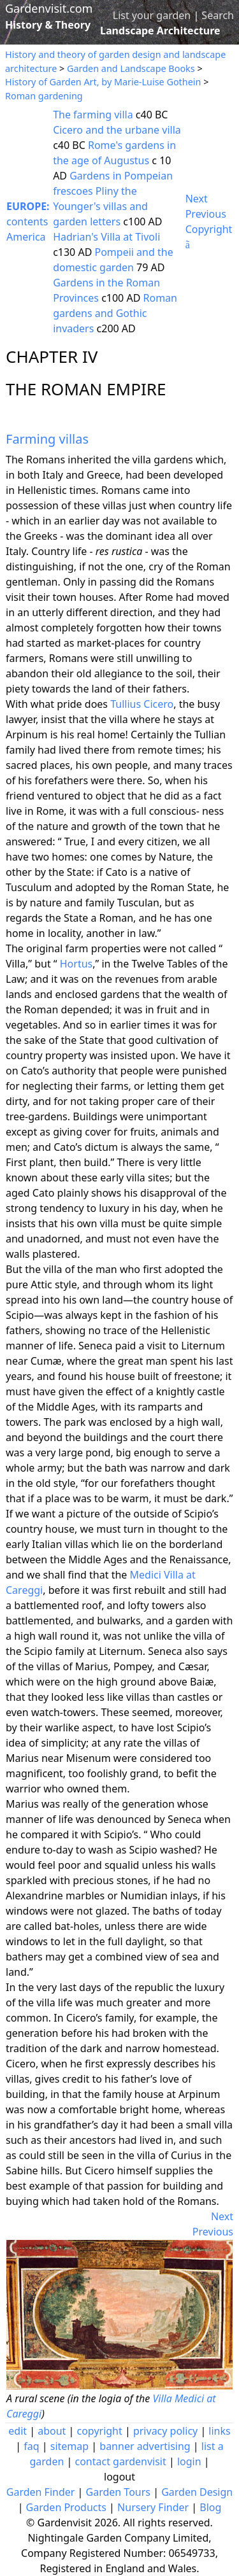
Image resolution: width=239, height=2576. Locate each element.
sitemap (69, 2446)
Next (196, 199)
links (219, 2431)
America (26, 237)
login (189, 2461)
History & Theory (48, 25)
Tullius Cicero (141, 704)
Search (217, 15)
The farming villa (93, 115)
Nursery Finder (153, 2507)
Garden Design (197, 2492)
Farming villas (47, 438)
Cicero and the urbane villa (117, 130)
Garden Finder (40, 2492)
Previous (205, 214)
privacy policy (165, 2431)
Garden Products (66, 2507)
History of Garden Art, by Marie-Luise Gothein (103, 82)
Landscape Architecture (160, 31)
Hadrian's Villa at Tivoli (106, 237)
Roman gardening (44, 96)
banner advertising (144, 2446)
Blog (210, 2507)
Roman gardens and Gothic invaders (115, 313)
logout (119, 2477)
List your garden (152, 15)
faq (31, 2446)
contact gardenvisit (120, 2461)
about (52, 2431)
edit (17, 2431)
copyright (99, 2431)
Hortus (76, 964)
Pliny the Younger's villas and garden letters (100, 206)
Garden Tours (118, 2492)
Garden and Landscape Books (131, 68)
